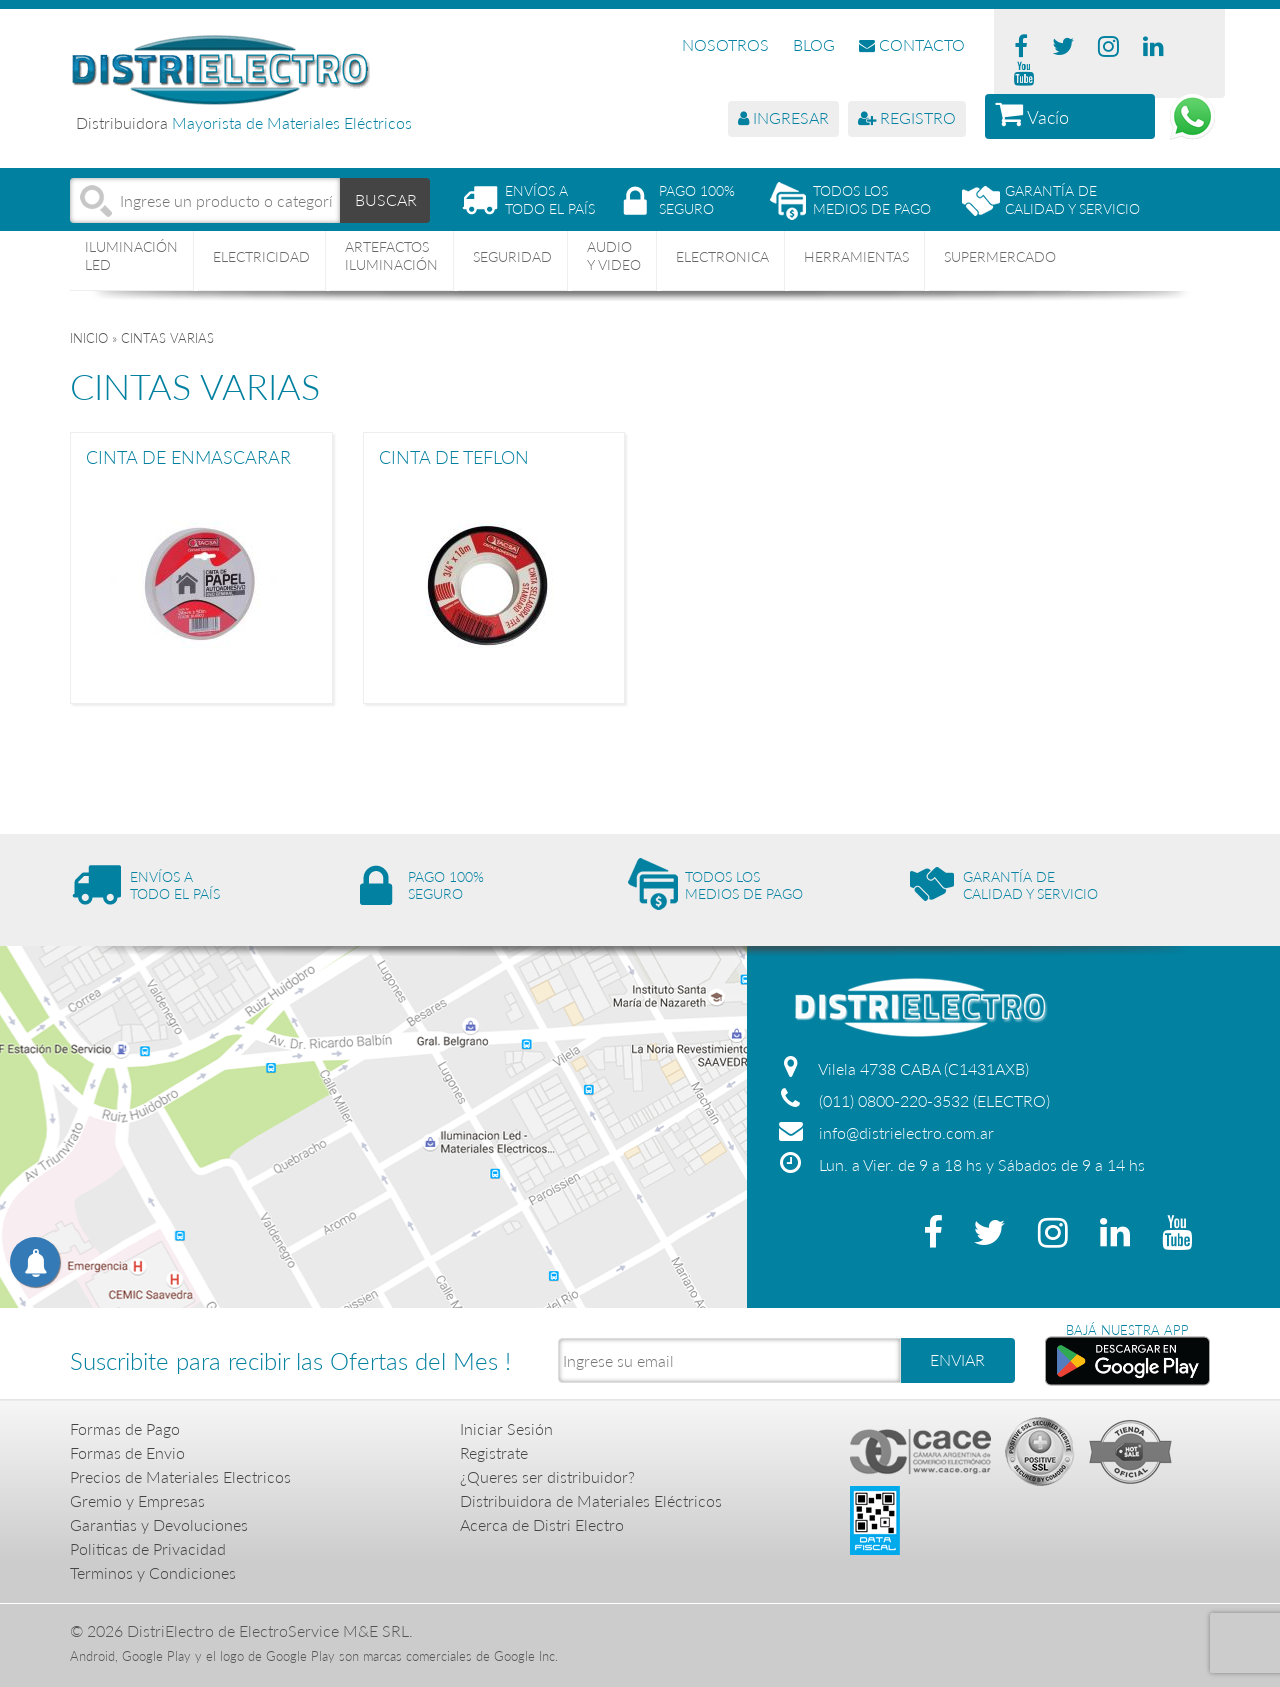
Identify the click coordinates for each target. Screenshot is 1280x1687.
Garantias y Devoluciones (159, 1524)
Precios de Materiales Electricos (180, 1476)
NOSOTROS (725, 44)
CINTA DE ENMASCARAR (188, 458)
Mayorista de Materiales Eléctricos (292, 122)
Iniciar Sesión (506, 1428)
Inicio (89, 338)
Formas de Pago (125, 1428)
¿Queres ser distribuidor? (547, 1476)
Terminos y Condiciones (153, 1572)
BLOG (814, 44)
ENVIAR (957, 1359)
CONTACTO (912, 44)
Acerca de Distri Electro (542, 1524)
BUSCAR (386, 199)
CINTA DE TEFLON (454, 458)
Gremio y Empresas (137, 1500)
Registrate (494, 1452)
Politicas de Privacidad (148, 1548)
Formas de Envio (127, 1452)
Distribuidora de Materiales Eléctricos (591, 1500)
